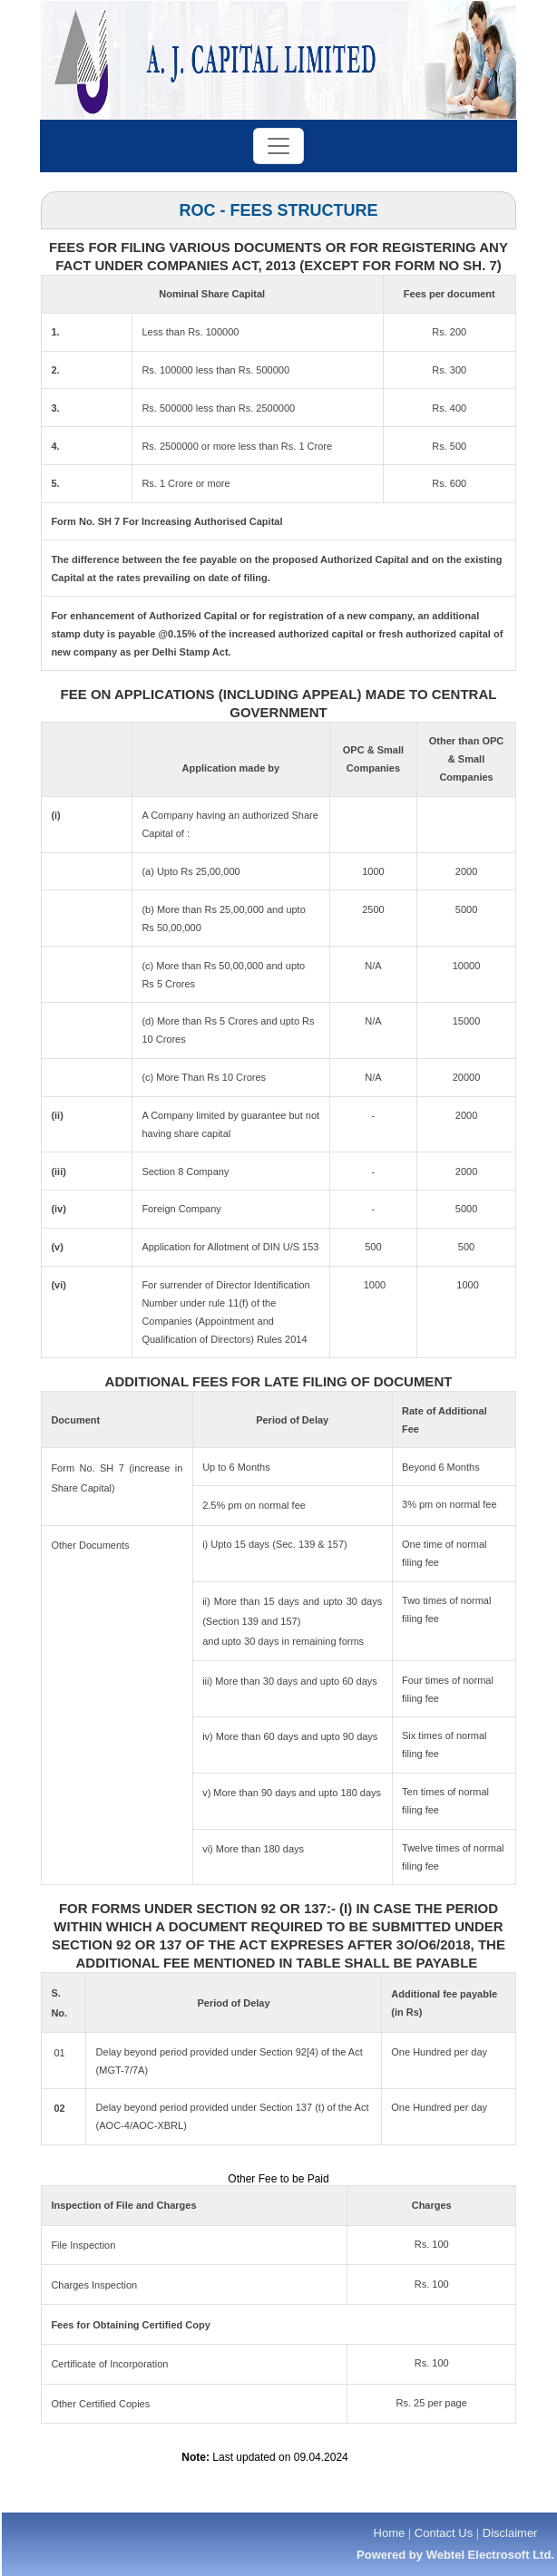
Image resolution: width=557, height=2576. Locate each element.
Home (390, 2533)
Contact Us (444, 2533)
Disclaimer (510, 2533)
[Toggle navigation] (278, 146)
